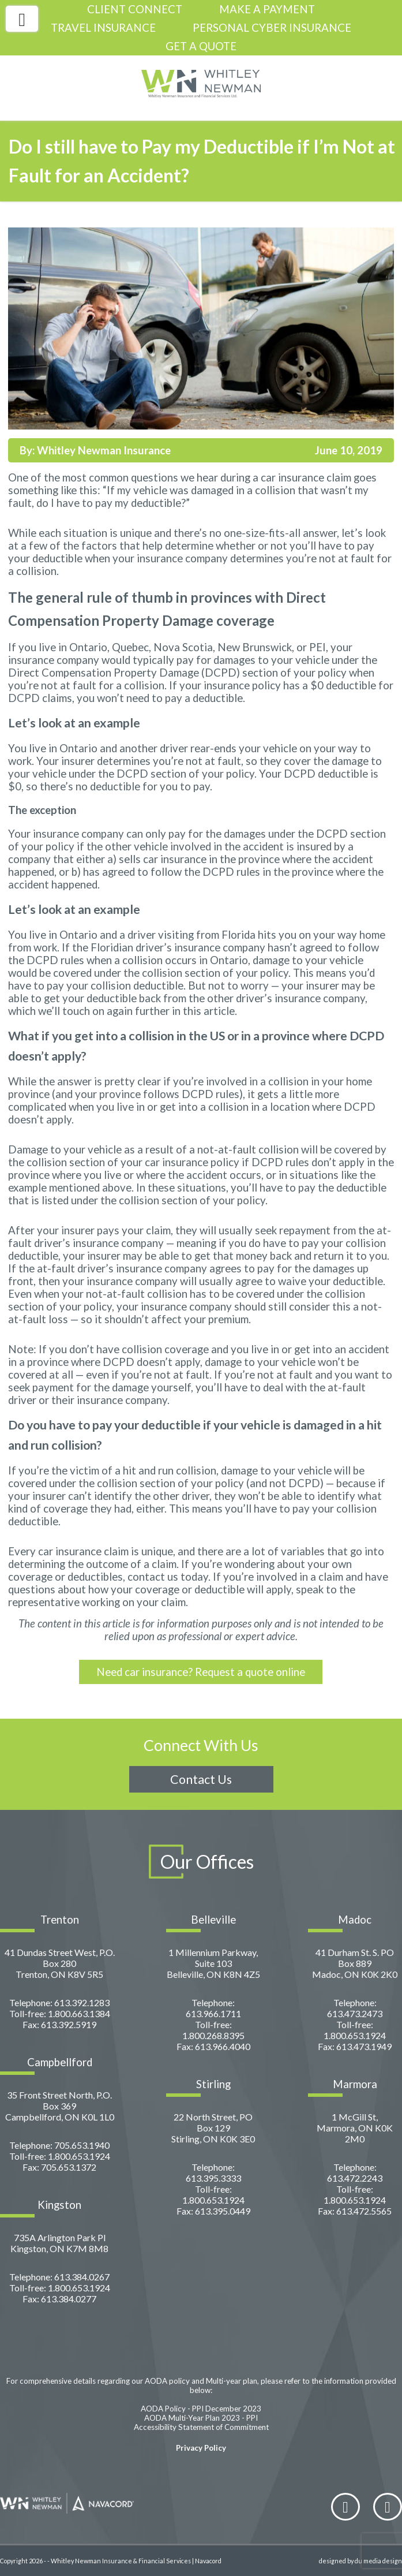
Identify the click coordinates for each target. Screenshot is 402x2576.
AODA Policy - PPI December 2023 (201, 2408)
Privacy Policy (201, 2447)
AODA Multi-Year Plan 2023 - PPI (201, 2417)
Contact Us (201, 1779)
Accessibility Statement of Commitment (201, 2427)
